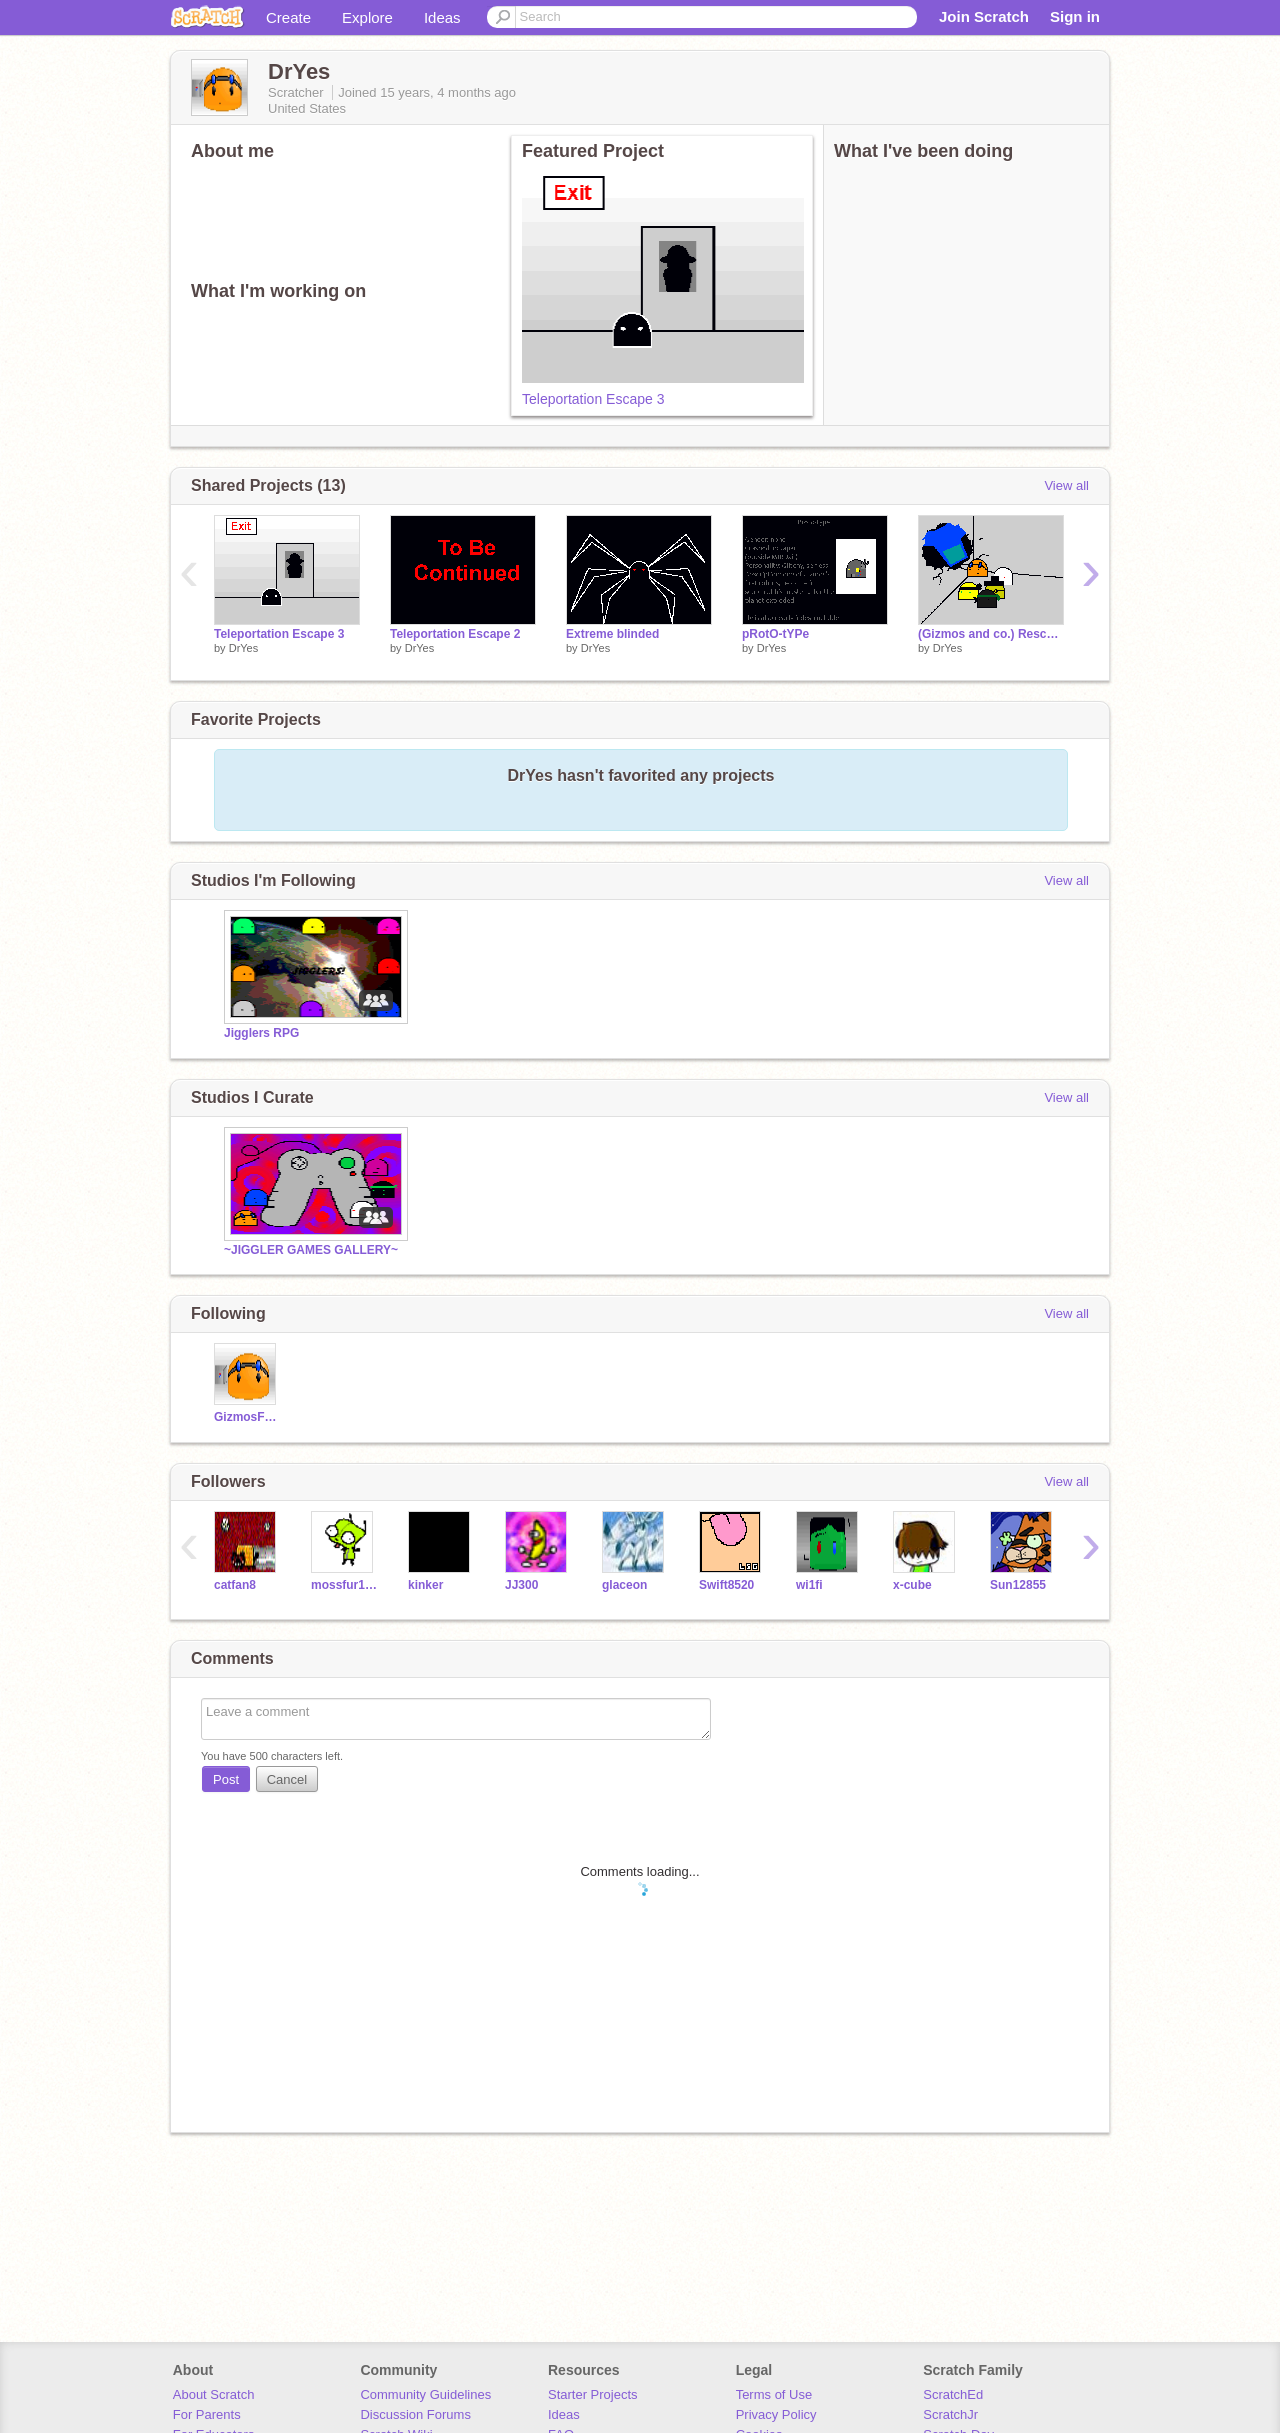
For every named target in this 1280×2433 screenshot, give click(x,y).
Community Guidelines (425, 2394)
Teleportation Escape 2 (455, 634)
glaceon (624, 1585)
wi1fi (809, 1585)
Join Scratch (984, 16)
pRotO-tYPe (775, 634)
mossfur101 (344, 1585)
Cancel (287, 1779)
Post (226, 1779)
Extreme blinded (612, 634)
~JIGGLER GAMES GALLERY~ (311, 1250)
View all (1066, 485)
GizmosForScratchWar (247, 1417)
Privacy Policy (776, 2414)
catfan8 (235, 1585)
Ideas (442, 17)
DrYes (244, 648)
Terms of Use (774, 2394)
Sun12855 (1018, 1585)
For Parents (207, 2414)
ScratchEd (953, 2394)
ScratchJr (950, 2414)
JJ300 (521, 1585)
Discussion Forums (415, 2414)
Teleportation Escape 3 (593, 399)
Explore (367, 17)
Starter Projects (593, 2394)
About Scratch (214, 2394)
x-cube (912, 1585)
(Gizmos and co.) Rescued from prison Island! (991, 634)
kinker (425, 1585)
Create (288, 17)
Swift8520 (726, 1585)
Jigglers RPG (261, 1033)
